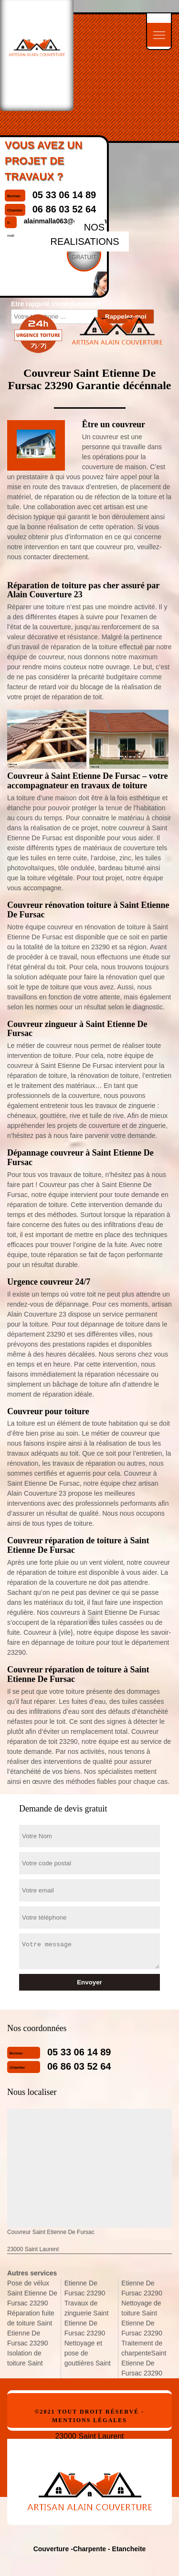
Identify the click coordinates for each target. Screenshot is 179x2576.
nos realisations (84, 234)
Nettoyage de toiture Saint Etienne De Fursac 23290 (141, 2318)
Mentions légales (89, 2420)
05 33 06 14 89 (79, 2052)
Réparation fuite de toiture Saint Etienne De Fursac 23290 (30, 2328)
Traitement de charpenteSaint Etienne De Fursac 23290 (143, 2358)
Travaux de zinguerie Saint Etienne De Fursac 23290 (86, 2318)
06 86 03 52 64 (79, 2066)
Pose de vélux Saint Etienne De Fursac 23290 (32, 2293)
